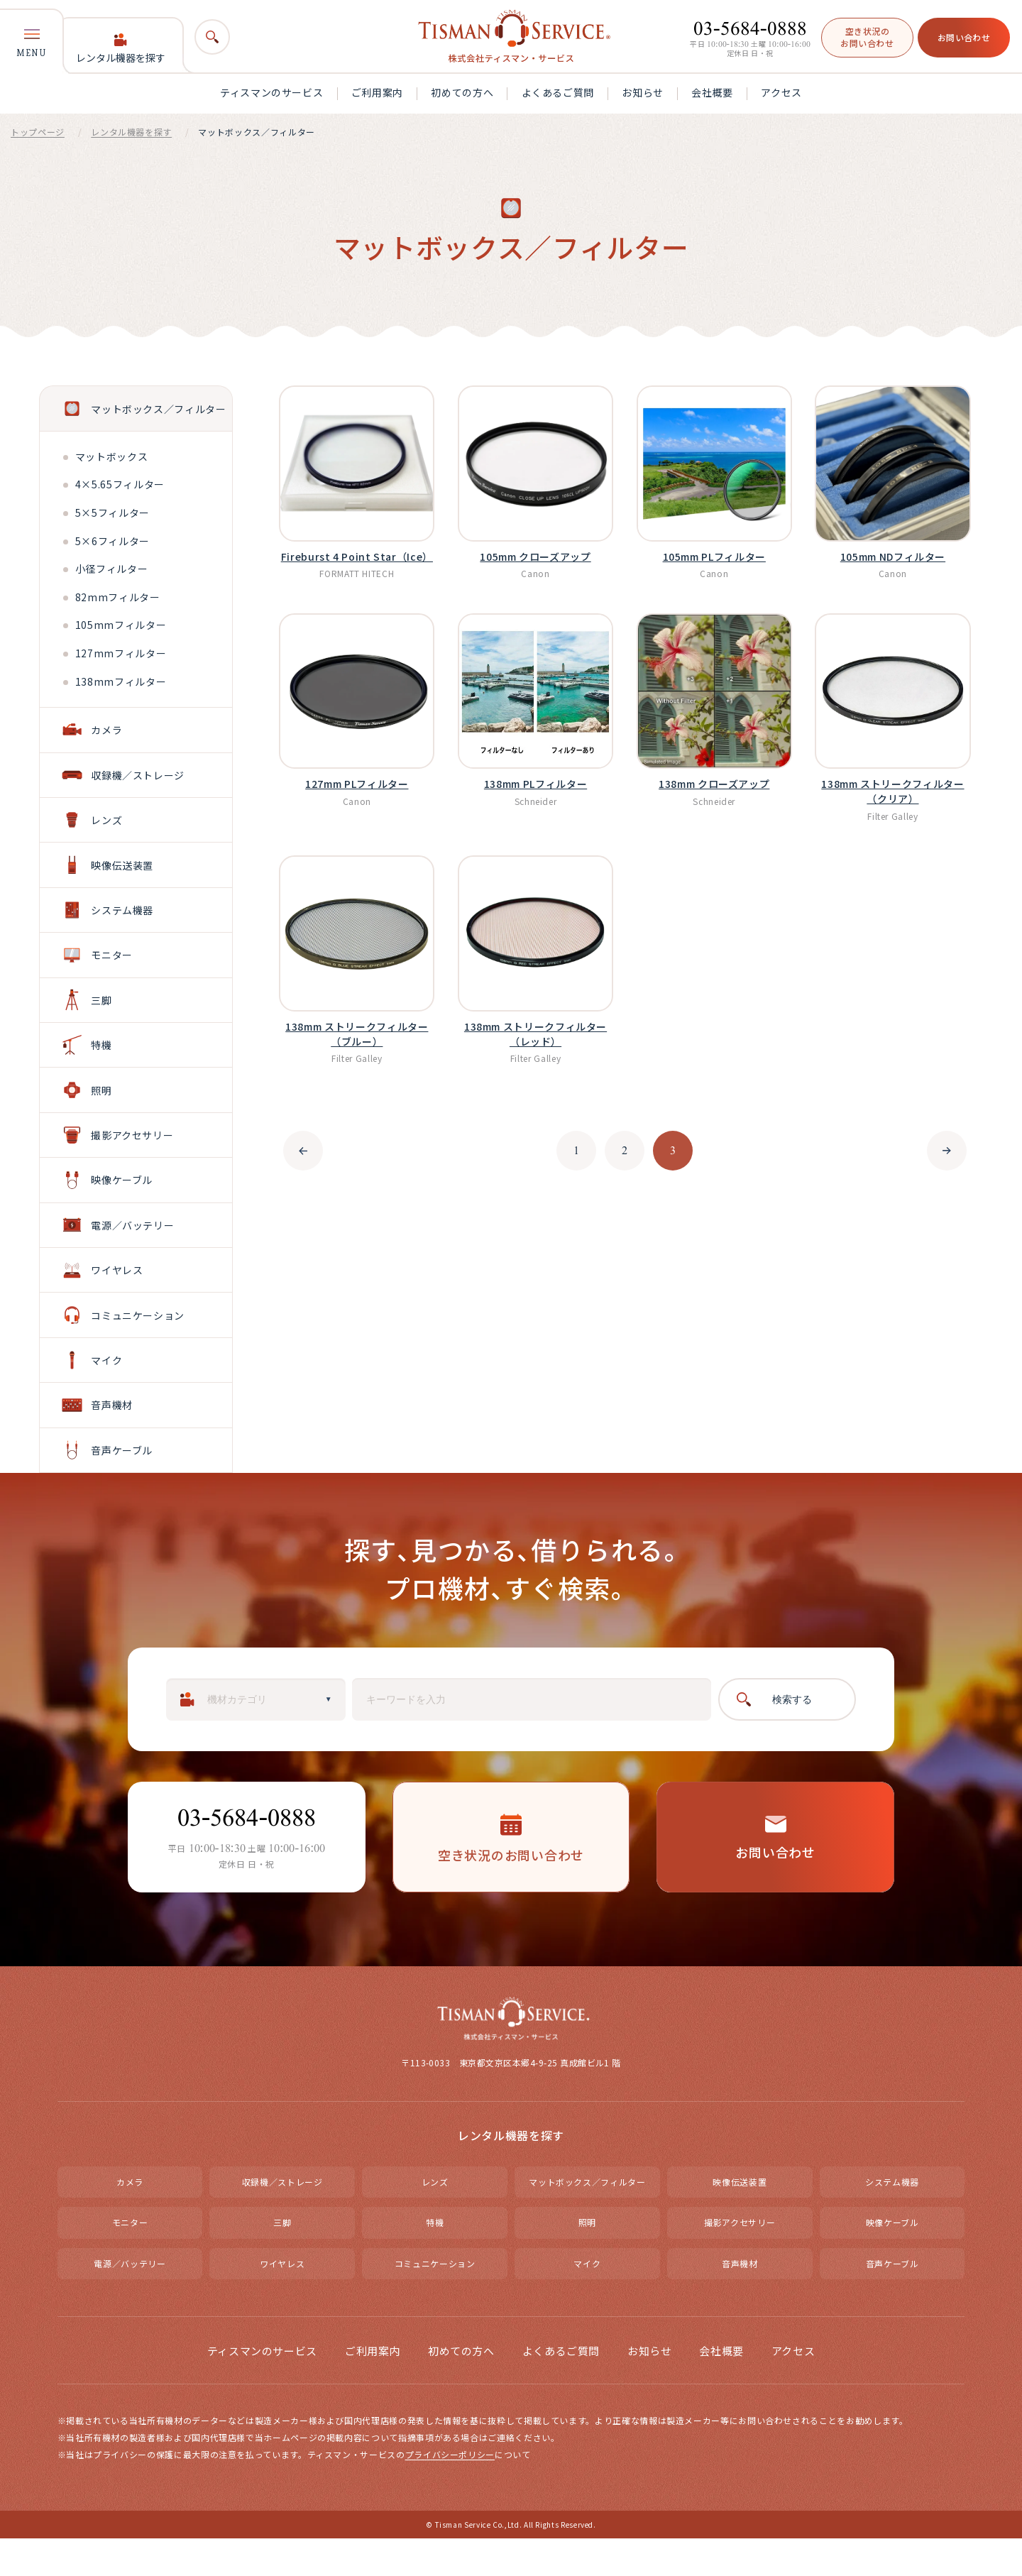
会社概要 (712, 92)
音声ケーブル (892, 2300)
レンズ (435, 2219)
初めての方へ (462, 92)
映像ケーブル (892, 2260)
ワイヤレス (282, 2300)
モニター (130, 2260)
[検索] (212, 37)
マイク (586, 2300)
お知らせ (643, 92)
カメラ (129, 2219)
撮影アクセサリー (739, 2260)
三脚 (282, 2260)
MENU (31, 42)
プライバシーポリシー (450, 2491)
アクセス (781, 92)
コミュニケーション (435, 2300)
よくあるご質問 (558, 92)
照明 (587, 2260)
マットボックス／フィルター (587, 2219)
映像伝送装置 (739, 2219)
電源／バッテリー (129, 2300)
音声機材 (740, 2300)
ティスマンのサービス (271, 92)
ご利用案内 (377, 92)
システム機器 (892, 2219)
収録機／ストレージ (282, 2219)
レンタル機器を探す (120, 49)
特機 (435, 2260)
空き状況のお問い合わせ (867, 37)
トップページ (38, 132)
